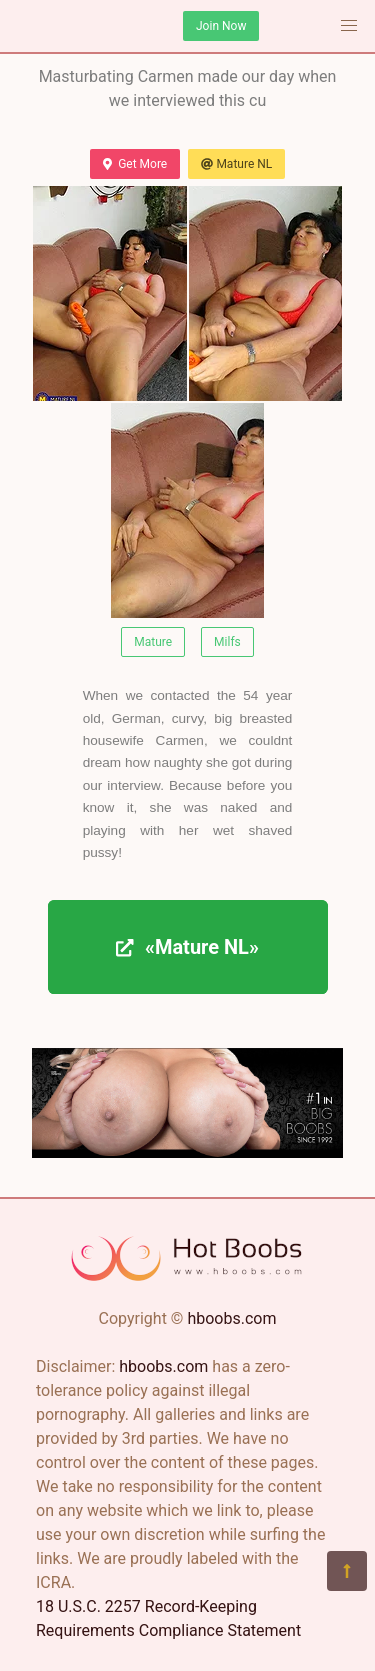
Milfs (227, 642)
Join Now (221, 26)
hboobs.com (231, 1318)
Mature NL (236, 164)
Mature (153, 642)
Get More (135, 164)
